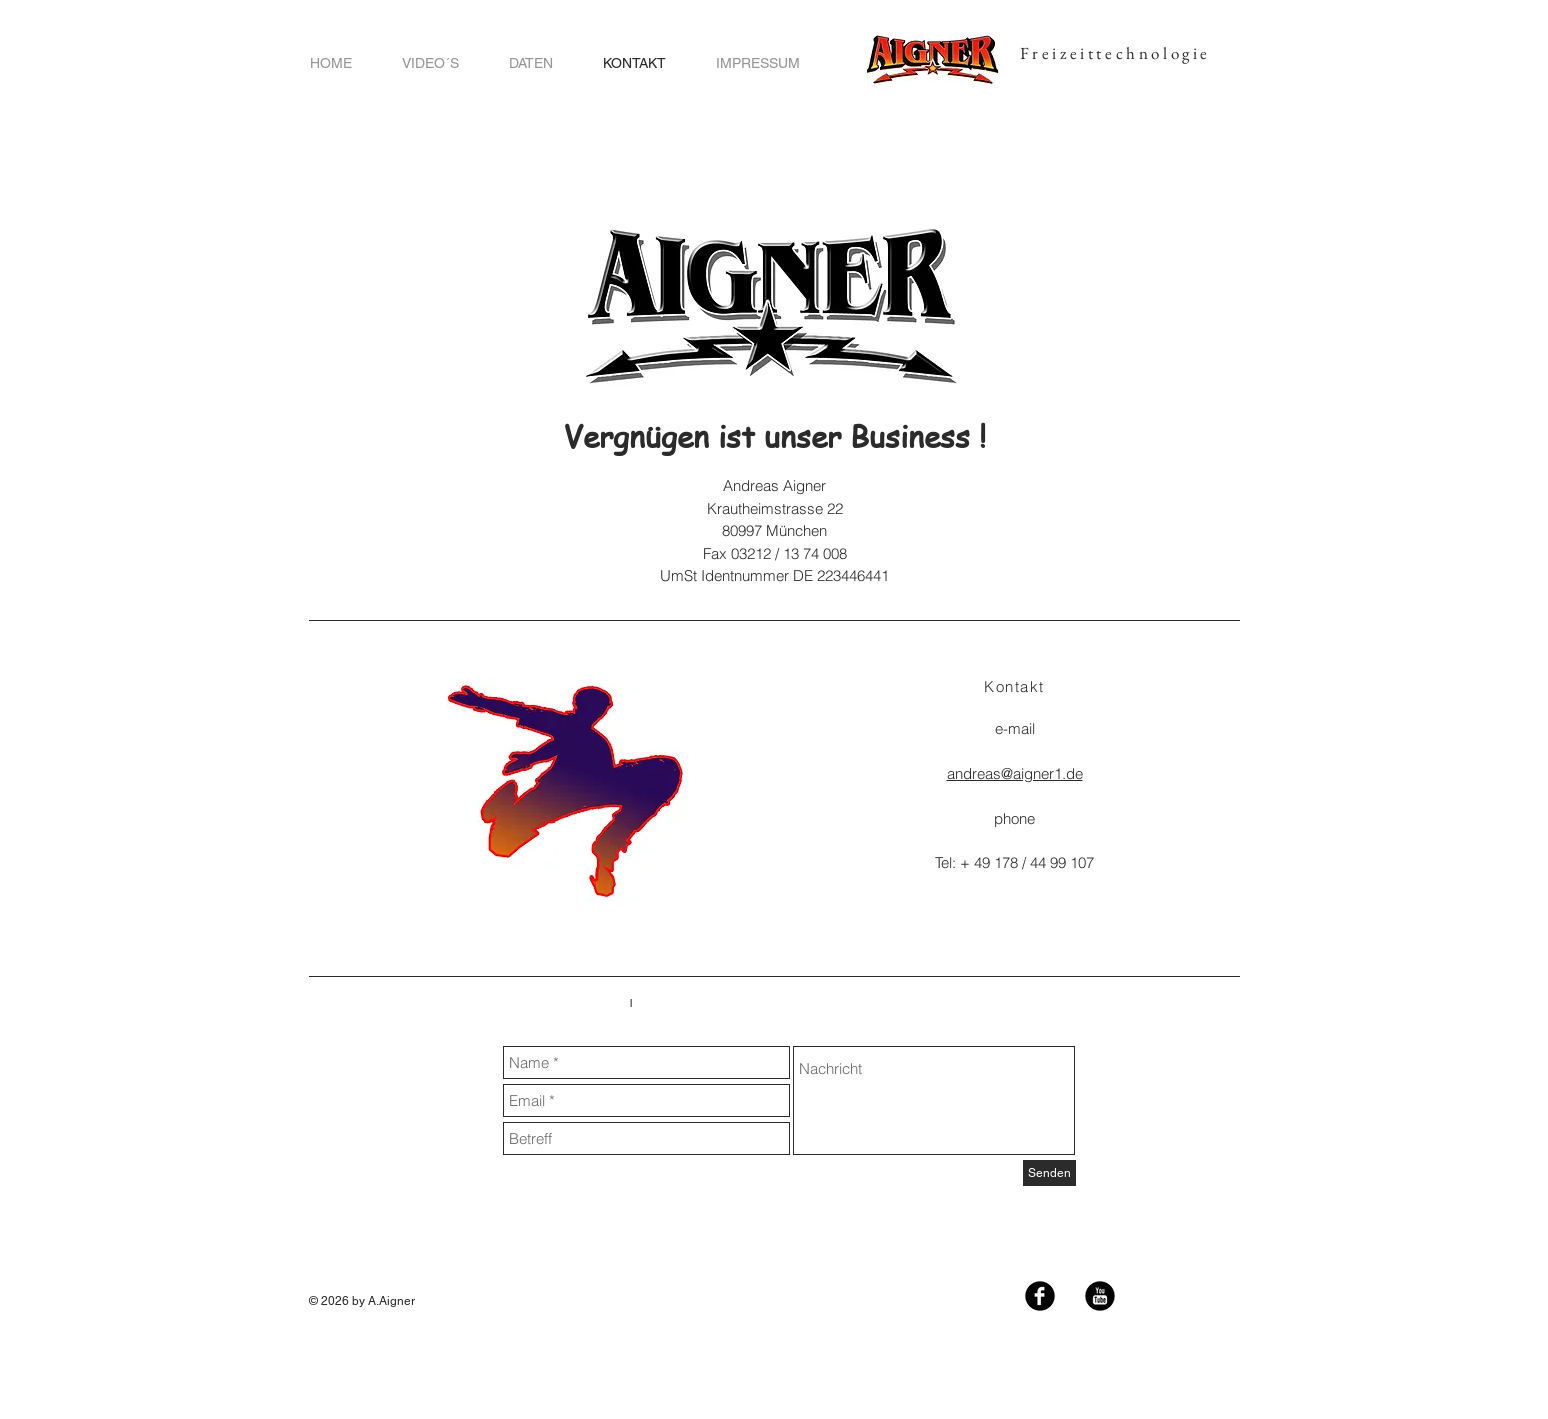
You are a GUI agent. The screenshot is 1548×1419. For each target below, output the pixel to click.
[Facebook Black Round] (1040, 1296)
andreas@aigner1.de (1015, 773)
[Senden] (1049, 1173)
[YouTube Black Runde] (1100, 1296)
